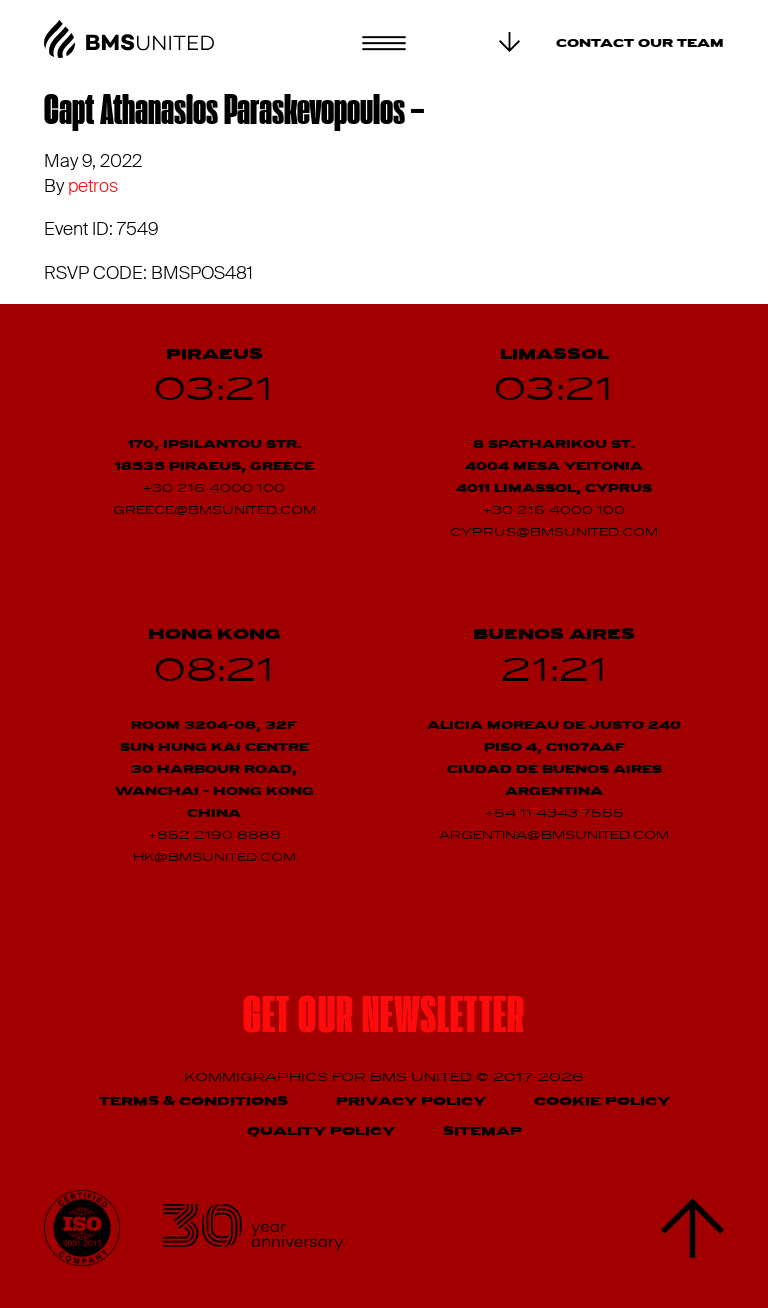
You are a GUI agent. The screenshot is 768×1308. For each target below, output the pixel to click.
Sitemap (482, 1131)
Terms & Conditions (193, 1101)
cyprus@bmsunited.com (554, 533)
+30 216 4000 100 (214, 489)
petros (93, 186)
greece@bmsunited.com (214, 511)
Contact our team (640, 44)
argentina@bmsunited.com (554, 836)
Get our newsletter (384, 1019)
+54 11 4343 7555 (554, 814)
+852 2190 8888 (214, 836)
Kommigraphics (258, 1077)
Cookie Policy (602, 1101)
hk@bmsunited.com (214, 858)
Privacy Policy (411, 1101)
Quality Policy (321, 1131)
